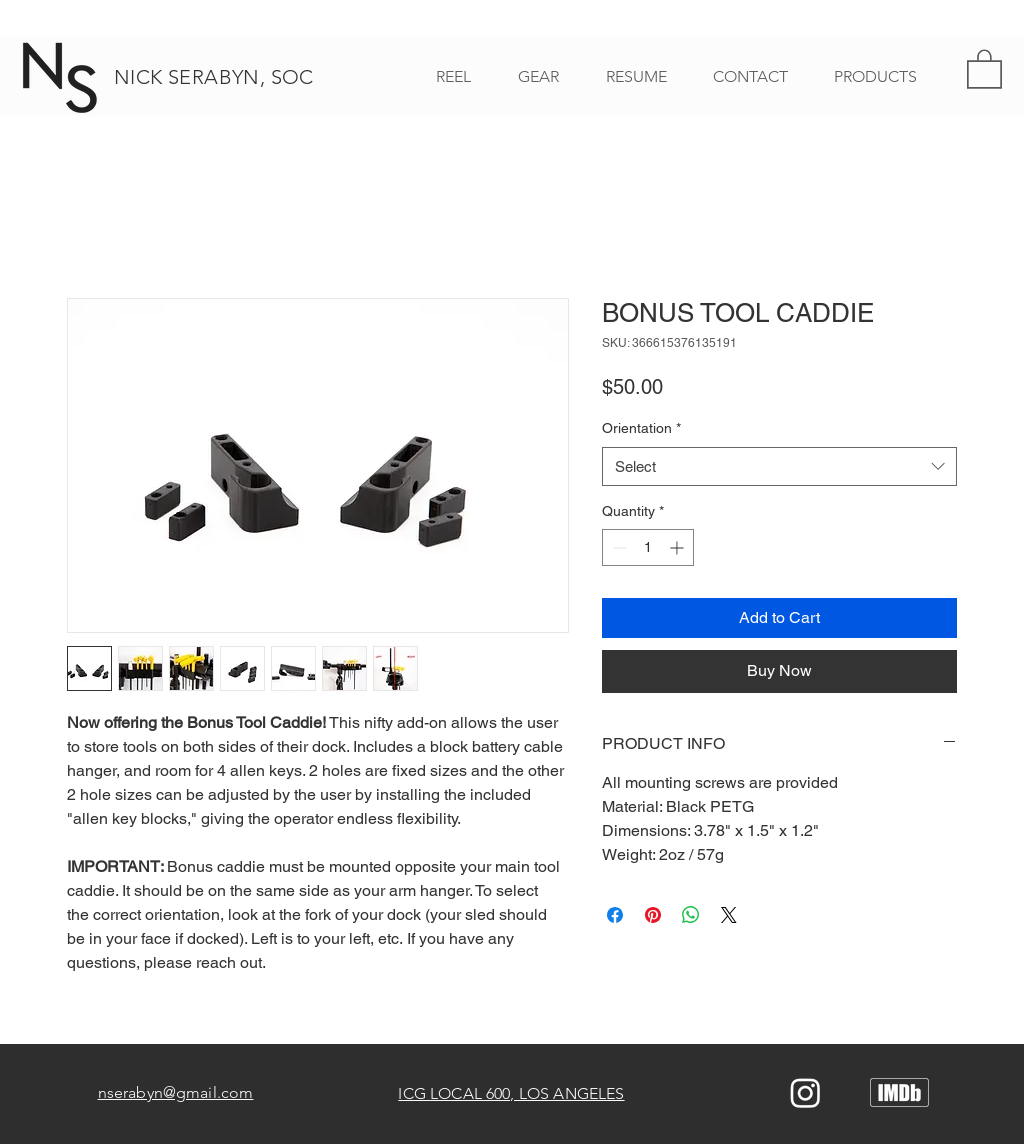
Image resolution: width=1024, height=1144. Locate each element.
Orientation (641, 428)
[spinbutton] (648, 547)
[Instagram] (805, 1092)
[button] (984, 68)
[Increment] (678, 547)
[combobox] (779, 466)
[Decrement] (617, 547)
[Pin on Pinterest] (653, 915)
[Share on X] (729, 915)
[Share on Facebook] (615, 915)
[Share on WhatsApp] (691, 915)
